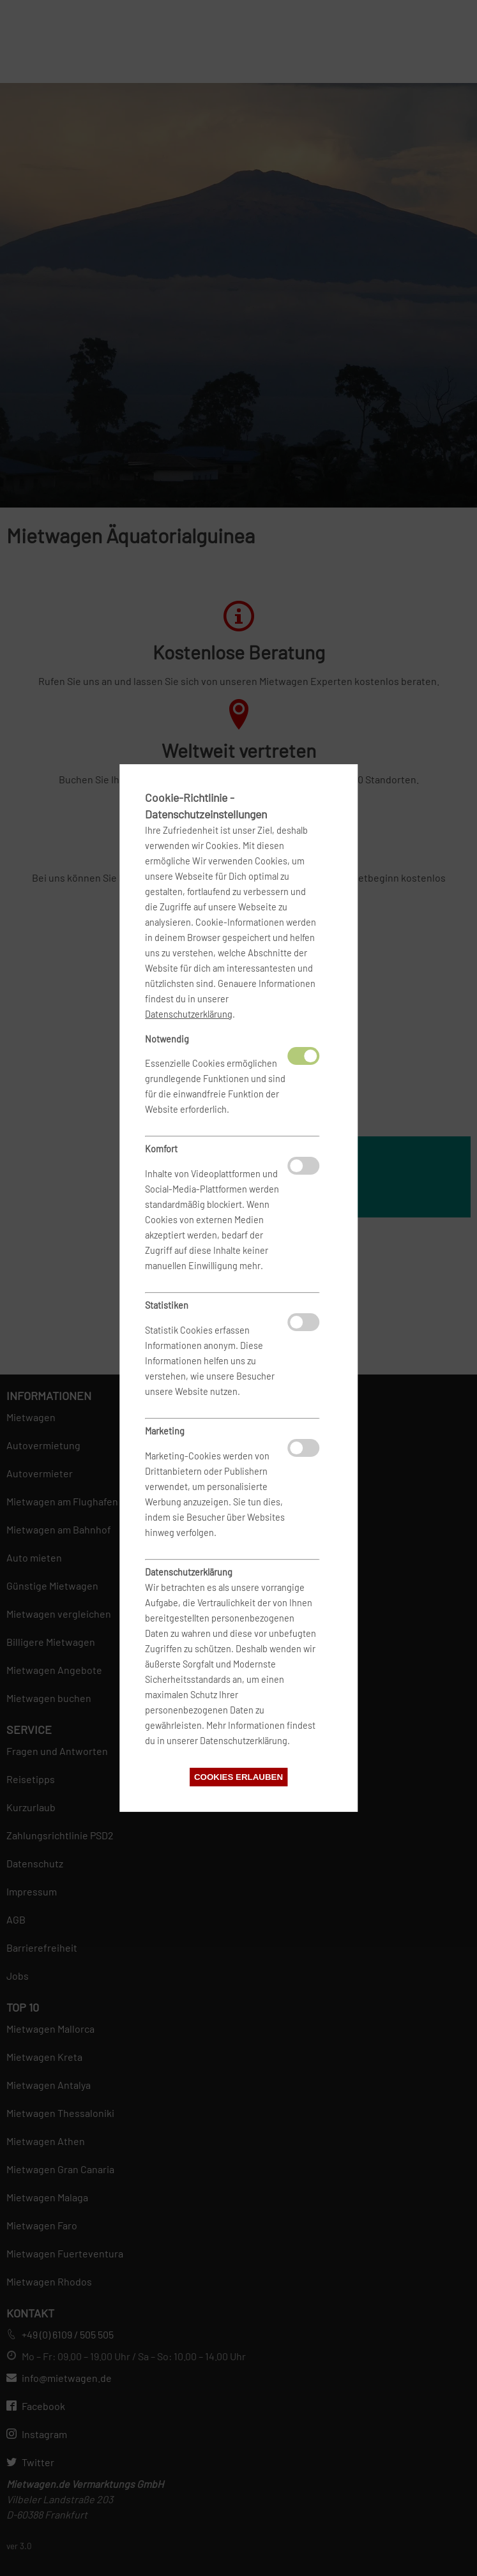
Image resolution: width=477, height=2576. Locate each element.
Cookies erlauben (238, 1777)
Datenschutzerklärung (188, 1014)
